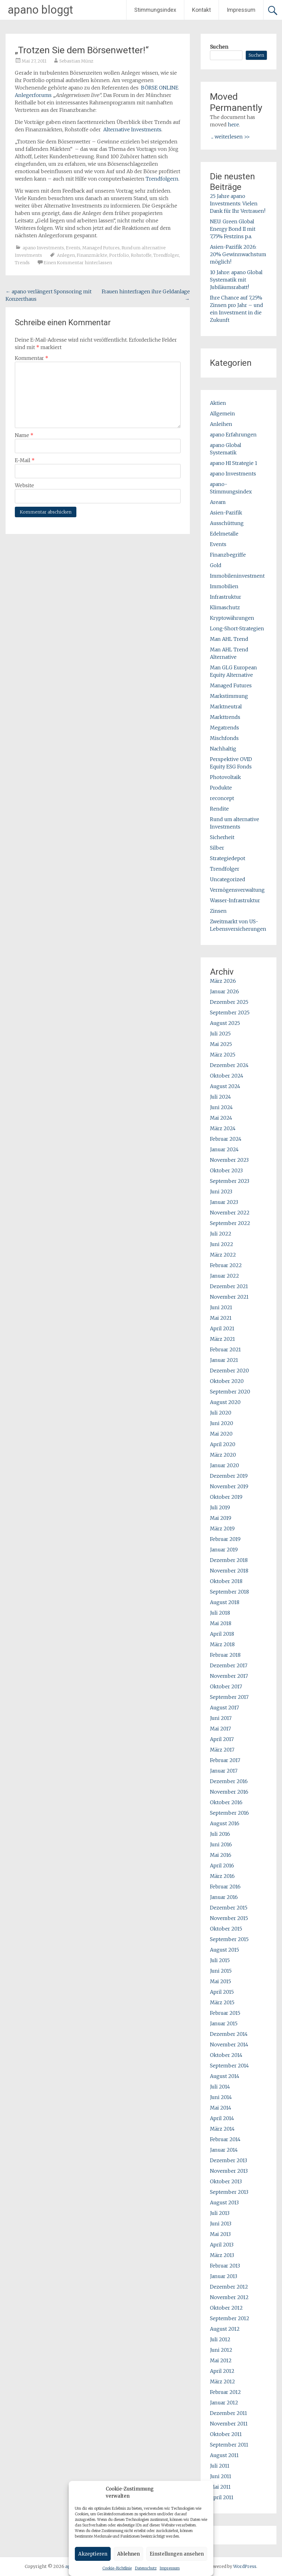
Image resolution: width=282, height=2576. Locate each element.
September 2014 (229, 2065)
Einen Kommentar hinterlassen (78, 262)
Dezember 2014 (229, 2034)
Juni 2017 (221, 1718)
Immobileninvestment (237, 576)
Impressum (170, 2568)
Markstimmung (229, 696)
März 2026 (223, 981)
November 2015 (229, 1918)
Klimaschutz (225, 607)
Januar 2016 (224, 1897)
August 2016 (224, 1823)
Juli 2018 (220, 1613)
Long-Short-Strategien (237, 628)
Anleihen (221, 424)
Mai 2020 (221, 1434)
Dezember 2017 (228, 1665)
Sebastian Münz (76, 61)
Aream (218, 502)
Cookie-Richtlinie (117, 2568)
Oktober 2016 (226, 1802)
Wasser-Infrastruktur (235, 900)
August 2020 (225, 1402)
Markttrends (225, 717)
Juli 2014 (220, 2087)
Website (24, 485)
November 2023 (229, 1160)
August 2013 (224, 2202)
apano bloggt (40, 9)
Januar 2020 (224, 1465)
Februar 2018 (225, 1655)
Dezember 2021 (229, 1286)
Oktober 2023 (226, 1170)
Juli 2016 (220, 1834)
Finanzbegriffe (228, 555)
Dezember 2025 (229, 1002)
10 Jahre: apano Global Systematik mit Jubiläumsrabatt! (236, 279)
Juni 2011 (220, 2476)
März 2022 (223, 1255)
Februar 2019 (225, 1539)
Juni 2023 (221, 1191)
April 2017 (222, 1739)
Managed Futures (101, 248)
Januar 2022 (224, 1276)
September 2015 (229, 1939)
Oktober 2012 (226, 2308)
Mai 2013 (220, 2234)
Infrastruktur (225, 597)
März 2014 (222, 2129)
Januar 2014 (224, 2150)
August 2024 (225, 1086)
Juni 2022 (221, 1244)
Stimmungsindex (155, 10)
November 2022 (230, 1212)
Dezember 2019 (229, 1476)
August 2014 (224, 2076)
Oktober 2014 (226, 2055)
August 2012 (225, 2329)
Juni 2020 (221, 1423)
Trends (22, 262)
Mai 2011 (220, 2487)
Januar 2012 (224, 2402)
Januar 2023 (224, 1202)
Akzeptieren (92, 2554)
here (233, 124)
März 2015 (222, 2002)
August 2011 (224, 2455)
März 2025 (222, 1055)
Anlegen (66, 255)
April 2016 (222, 1865)
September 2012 (229, 2318)
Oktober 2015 (226, 1929)
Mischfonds (224, 738)
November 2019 (229, 1486)
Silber (217, 848)
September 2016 (229, 1813)
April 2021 (222, 1328)
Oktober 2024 (226, 1076)
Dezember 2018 (229, 1560)
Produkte (221, 788)
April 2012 (222, 2371)
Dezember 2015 (228, 1908)
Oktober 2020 (227, 1381)
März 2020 (223, 1455)
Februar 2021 (225, 1349)
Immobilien (224, 586)
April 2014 (222, 2118)
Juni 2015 (221, 1971)
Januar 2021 (224, 1360)
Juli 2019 (220, 1507)
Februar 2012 (225, 2392)
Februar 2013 (225, 2266)
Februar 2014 (225, 2139)
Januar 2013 (223, 2276)
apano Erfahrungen (233, 434)
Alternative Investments (132, 129)
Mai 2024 (221, 1118)
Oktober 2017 (226, 1686)
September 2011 (229, 2445)
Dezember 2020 (229, 1370)
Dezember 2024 (229, 1065)
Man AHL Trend (229, 639)
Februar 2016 (225, 1886)
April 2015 (222, 1992)
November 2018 (229, 1571)
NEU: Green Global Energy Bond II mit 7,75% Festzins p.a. (232, 228)
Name (24, 435)
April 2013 (221, 2244)
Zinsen (218, 911)
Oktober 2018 (226, 1581)
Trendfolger (166, 255)
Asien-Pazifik (226, 513)
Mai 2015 (220, 1981)
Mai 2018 (220, 1623)
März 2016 (222, 1876)
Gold (215, 565)
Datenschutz (145, 2568)
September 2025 (230, 1012)
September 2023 (229, 1181)
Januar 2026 (224, 991)
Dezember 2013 (228, 2160)
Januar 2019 (224, 1549)
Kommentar (31, 358)
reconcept (222, 798)
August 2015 (224, 1950)
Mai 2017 (220, 1728)
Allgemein (222, 413)
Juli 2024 (220, 1097)
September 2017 (229, 1697)
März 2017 (222, 1750)
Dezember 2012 (229, 2287)
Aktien (218, 403)
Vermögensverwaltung (237, 890)
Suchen (219, 47)
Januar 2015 (223, 2023)
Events (73, 248)
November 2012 (229, 2297)
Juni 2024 (221, 1107)
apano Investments (43, 248)
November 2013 (229, 2171)
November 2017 (229, 1676)
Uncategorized (227, 879)
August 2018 (224, 1602)
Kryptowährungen (232, 618)
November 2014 (229, 2044)
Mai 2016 (220, 1855)
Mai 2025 (221, 1044)
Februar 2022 (226, 1265)
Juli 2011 (219, 2466)
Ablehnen (128, 2554)
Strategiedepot (227, 858)
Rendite (219, 809)
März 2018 (222, 1644)
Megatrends (224, 727)
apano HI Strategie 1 (233, 463)
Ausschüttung (227, 523)
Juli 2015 (220, 1960)
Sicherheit (222, 837)
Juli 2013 (219, 2213)
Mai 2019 (220, 1518)
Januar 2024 (224, 1149)
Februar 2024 (225, 1139)
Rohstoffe (141, 255)
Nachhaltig (223, 749)
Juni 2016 (221, 1844)
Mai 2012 (221, 2360)
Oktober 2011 (226, 2434)
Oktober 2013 (226, 2181)
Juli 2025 (220, 1033)
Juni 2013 (220, 2223)
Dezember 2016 (229, 1781)
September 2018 (229, 1592)
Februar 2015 (225, 2013)
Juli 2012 (220, 2339)
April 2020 (222, 1444)
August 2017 (224, 1707)
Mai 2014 (220, 2108)
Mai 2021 (221, 1318)
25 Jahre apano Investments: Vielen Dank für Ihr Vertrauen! (237, 203)
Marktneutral (226, 706)
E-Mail (25, 460)
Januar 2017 (223, 1771)
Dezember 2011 (228, 2413)
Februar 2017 (225, 1760)
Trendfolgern (162, 179)
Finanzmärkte (92, 255)
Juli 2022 (220, 1234)
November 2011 (229, 2424)
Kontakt (201, 10)
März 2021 (222, 1339)
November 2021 (229, 1297)
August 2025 (225, 1023)
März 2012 (222, 2381)
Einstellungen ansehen (177, 2554)
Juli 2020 (220, 1413)
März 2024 (223, 1128)
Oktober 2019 (226, 1497)
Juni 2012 (221, 2350)
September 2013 (229, 2192)
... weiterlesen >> (230, 136)
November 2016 (229, 1792)
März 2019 (222, 1528)
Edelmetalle (224, 534)
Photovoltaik (225, 777)
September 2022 (230, 1223)
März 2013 (222, 2255)
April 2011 (221, 2497)
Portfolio (119, 255)
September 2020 (230, 1392)
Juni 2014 (221, 2097)
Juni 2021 (221, 1307)
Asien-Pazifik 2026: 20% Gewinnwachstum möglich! (238, 254)
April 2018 (222, 1634)
